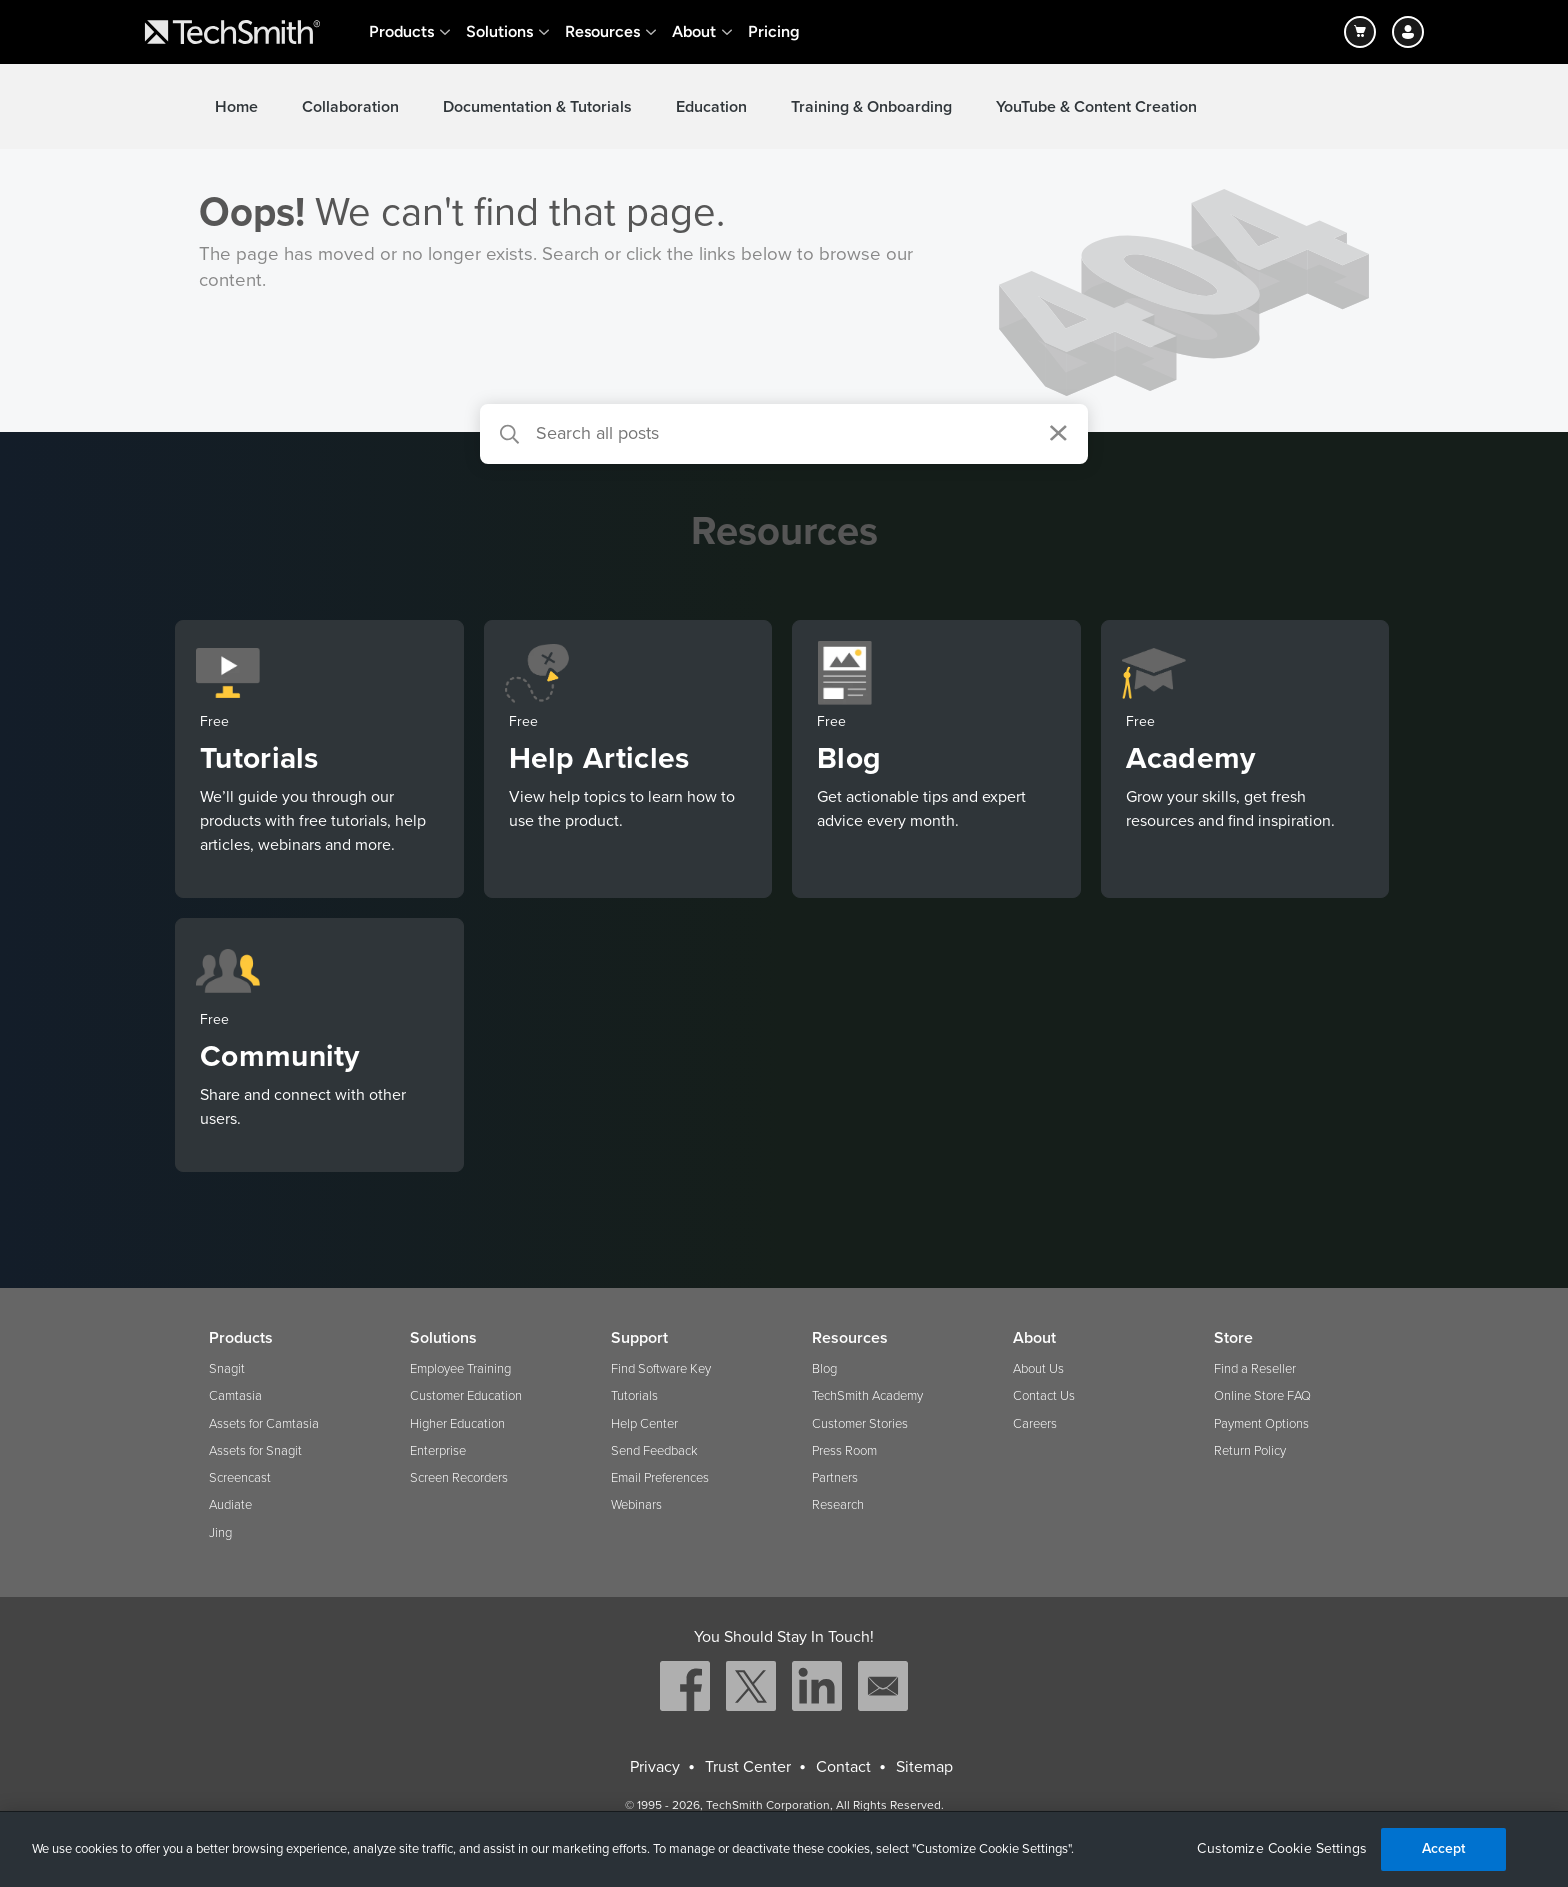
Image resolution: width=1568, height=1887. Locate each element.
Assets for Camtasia (264, 1424)
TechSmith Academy (867, 1396)
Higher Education (457, 1424)
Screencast (240, 1478)
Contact (843, 1767)
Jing (220, 1533)
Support (639, 1338)
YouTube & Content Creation (1096, 107)
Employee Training (460, 1369)
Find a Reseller (1255, 1369)
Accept (1444, 1848)
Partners (835, 1478)
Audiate (230, 1505)
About (694, 31)
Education (711, 107)
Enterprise (438, 1451)
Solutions (499, 31)
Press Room (844, 1451)
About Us (1038, 1369)
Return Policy (1250, 1451)
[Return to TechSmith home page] (232, 32)
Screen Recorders (459, 1478)
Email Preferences (660, 1478)
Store (1233, 1338)
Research (838, 1505)
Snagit (227, 1369)
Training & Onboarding (871, 107)
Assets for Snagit (255, 1451)
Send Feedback (654, 1451)
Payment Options (1261, 1424)
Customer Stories (860, 1424)
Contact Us (1044, 1396)
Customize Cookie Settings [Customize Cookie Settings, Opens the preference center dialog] (1282, 1849)
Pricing (774, 31)
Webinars (636, 1505)
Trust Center (748, 1767)
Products (401, 31)
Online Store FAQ (1262, 1396)
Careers (1035, 1424)
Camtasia (235, 1396)
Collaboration (350, 107)
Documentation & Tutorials (537, 107)
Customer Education (466, 1396)
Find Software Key (661, 1369)
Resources (602, 31)
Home (236, 107)
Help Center (644, 1424)
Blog (824, 1369)
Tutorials (634, 1396)
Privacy (655, 1767)
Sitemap (924, 1767)
